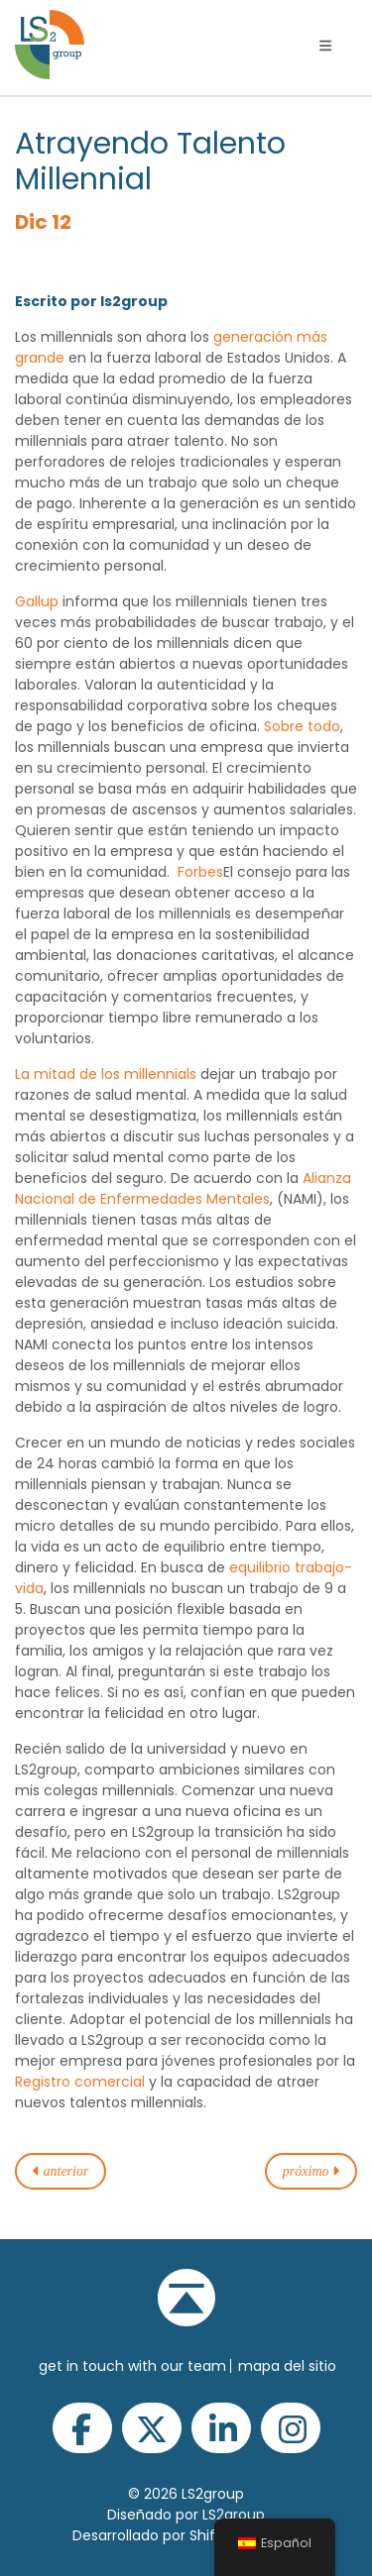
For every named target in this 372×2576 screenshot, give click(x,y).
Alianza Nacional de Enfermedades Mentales (183, 1188)
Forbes (200, 872)
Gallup (37, 601)
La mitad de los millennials (105, 1074)
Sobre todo (302, 726)
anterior (60, 2171)
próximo (311, 2171)
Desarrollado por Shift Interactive (186, 2535)
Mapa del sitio (287, 2366)
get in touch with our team (132, 2366)
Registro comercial (80, 2082)
